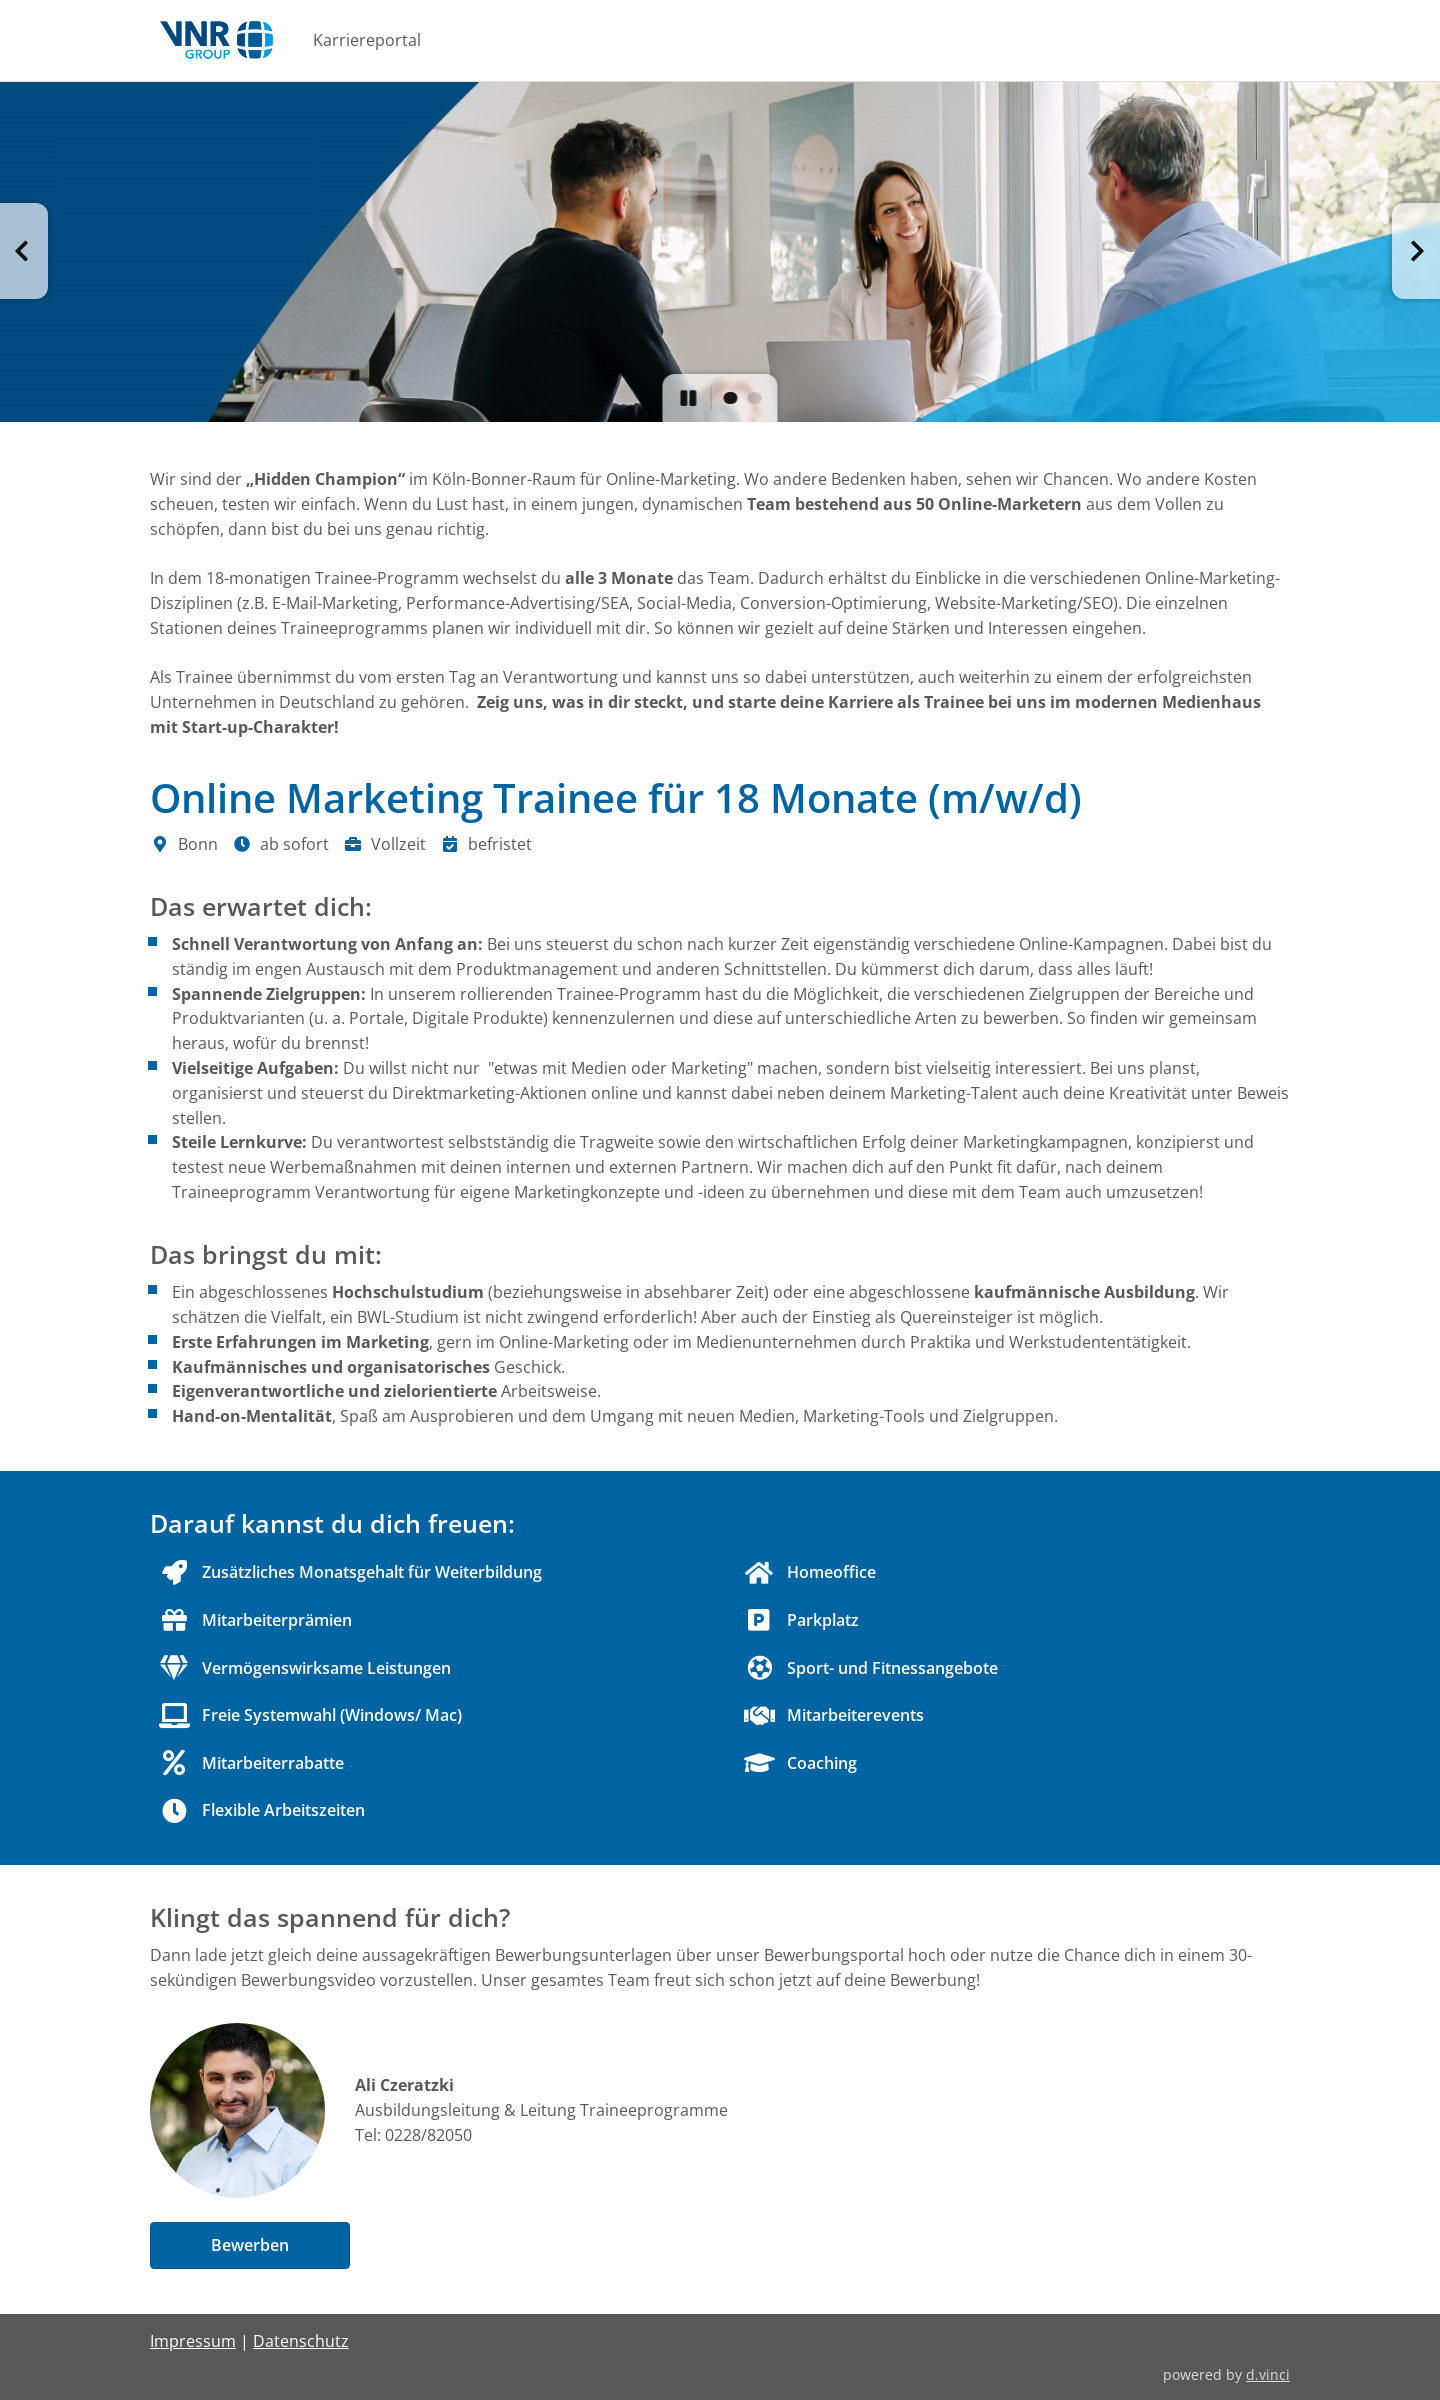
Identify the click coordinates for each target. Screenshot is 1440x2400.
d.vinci (1268, 2374)
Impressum (193, 2341)
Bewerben (250, 2245)
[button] (24, 251)
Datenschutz (301, 2341)
